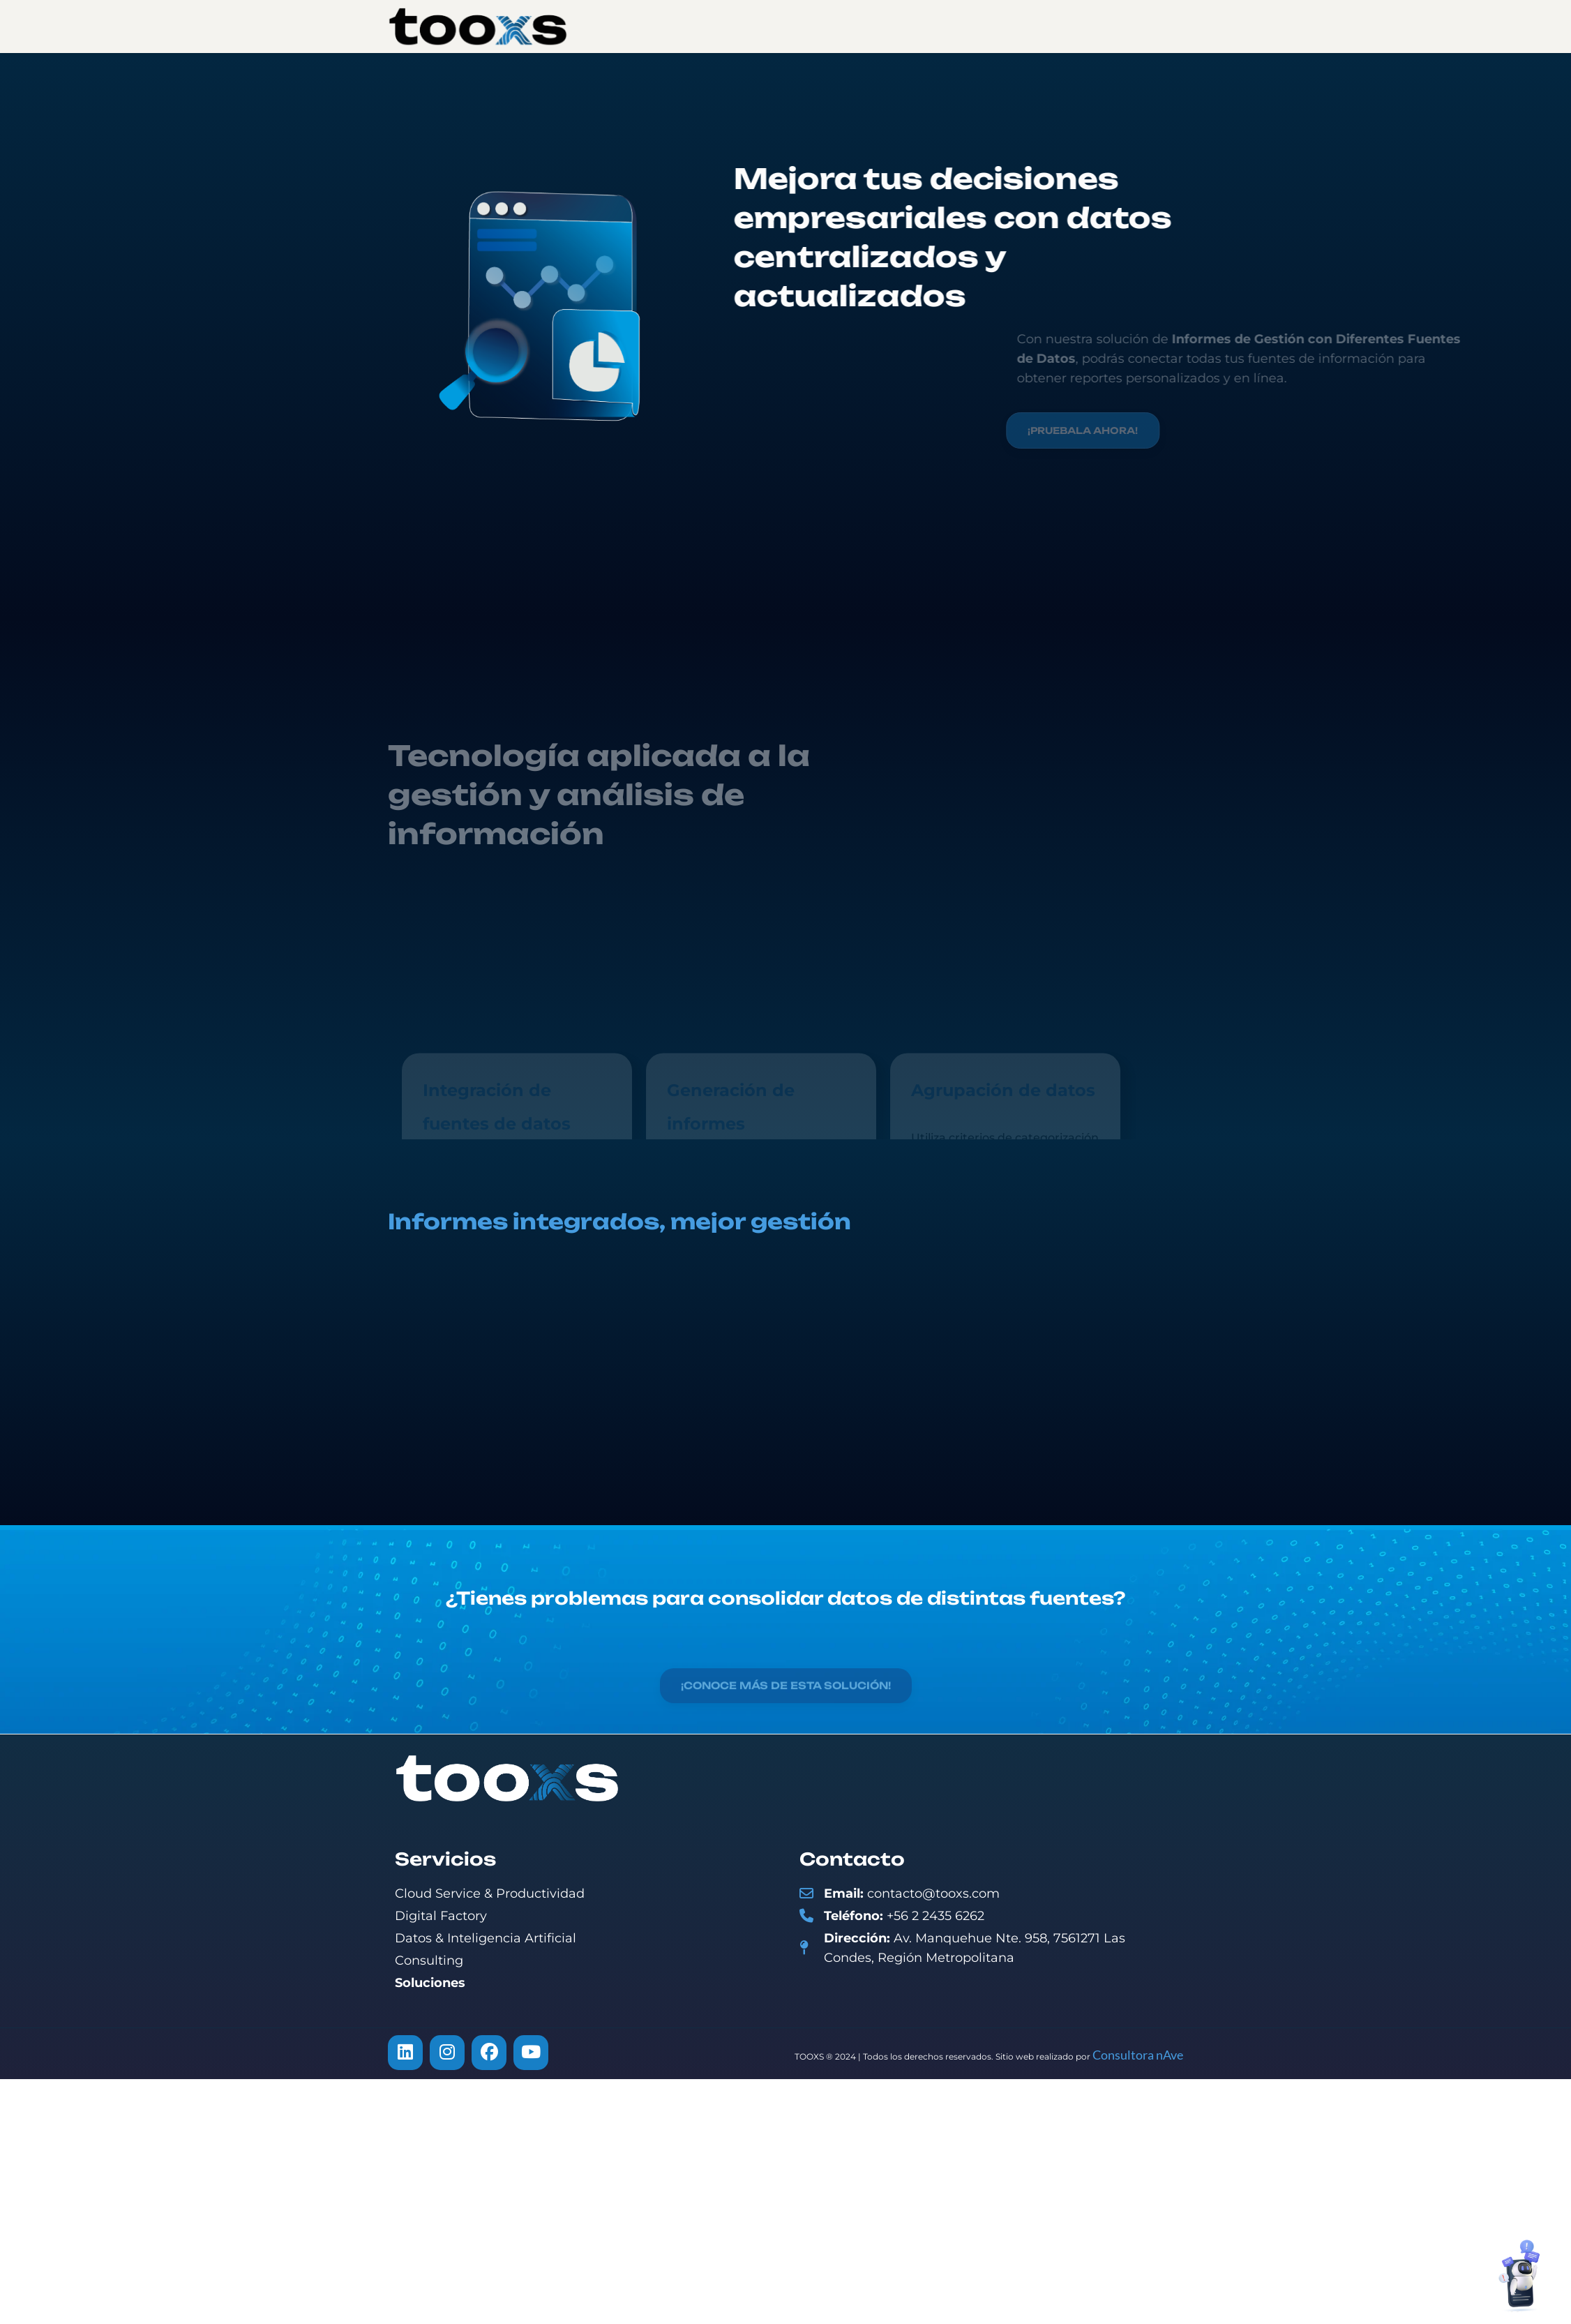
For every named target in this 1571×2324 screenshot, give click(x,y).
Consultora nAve (1137, 2054)
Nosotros (712, 26)
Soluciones (898, 26)
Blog (979, 26)
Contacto (1053, 26)
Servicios (802, 26)
